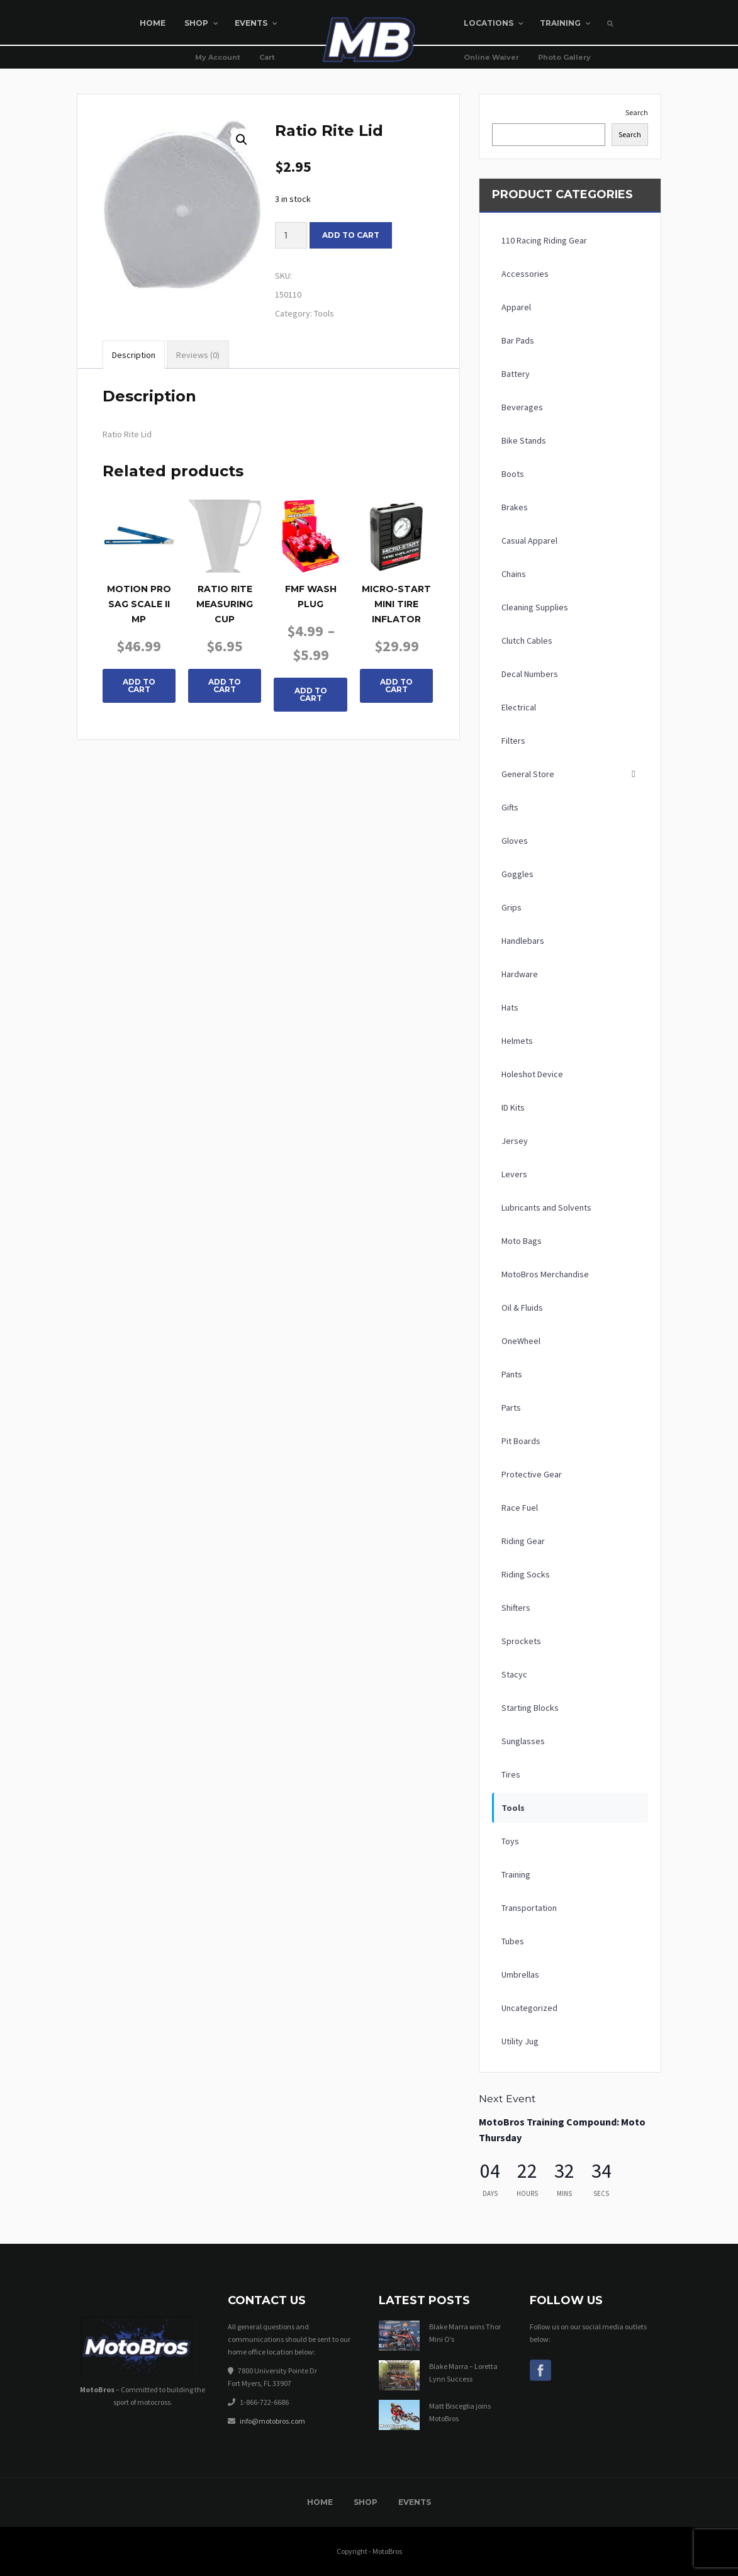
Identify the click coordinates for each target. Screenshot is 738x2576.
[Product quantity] (291, 235)
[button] (241, 139)
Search (636, 112)
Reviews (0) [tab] (198, 355)
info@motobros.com (272, 2421)
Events (414, 2502)
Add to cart (350, 235)
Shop (365, 2502)
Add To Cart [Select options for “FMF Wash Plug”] (310, 694)
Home (320, 2502)
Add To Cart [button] (139, 685)
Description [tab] (133, 355)
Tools (324, 313)
